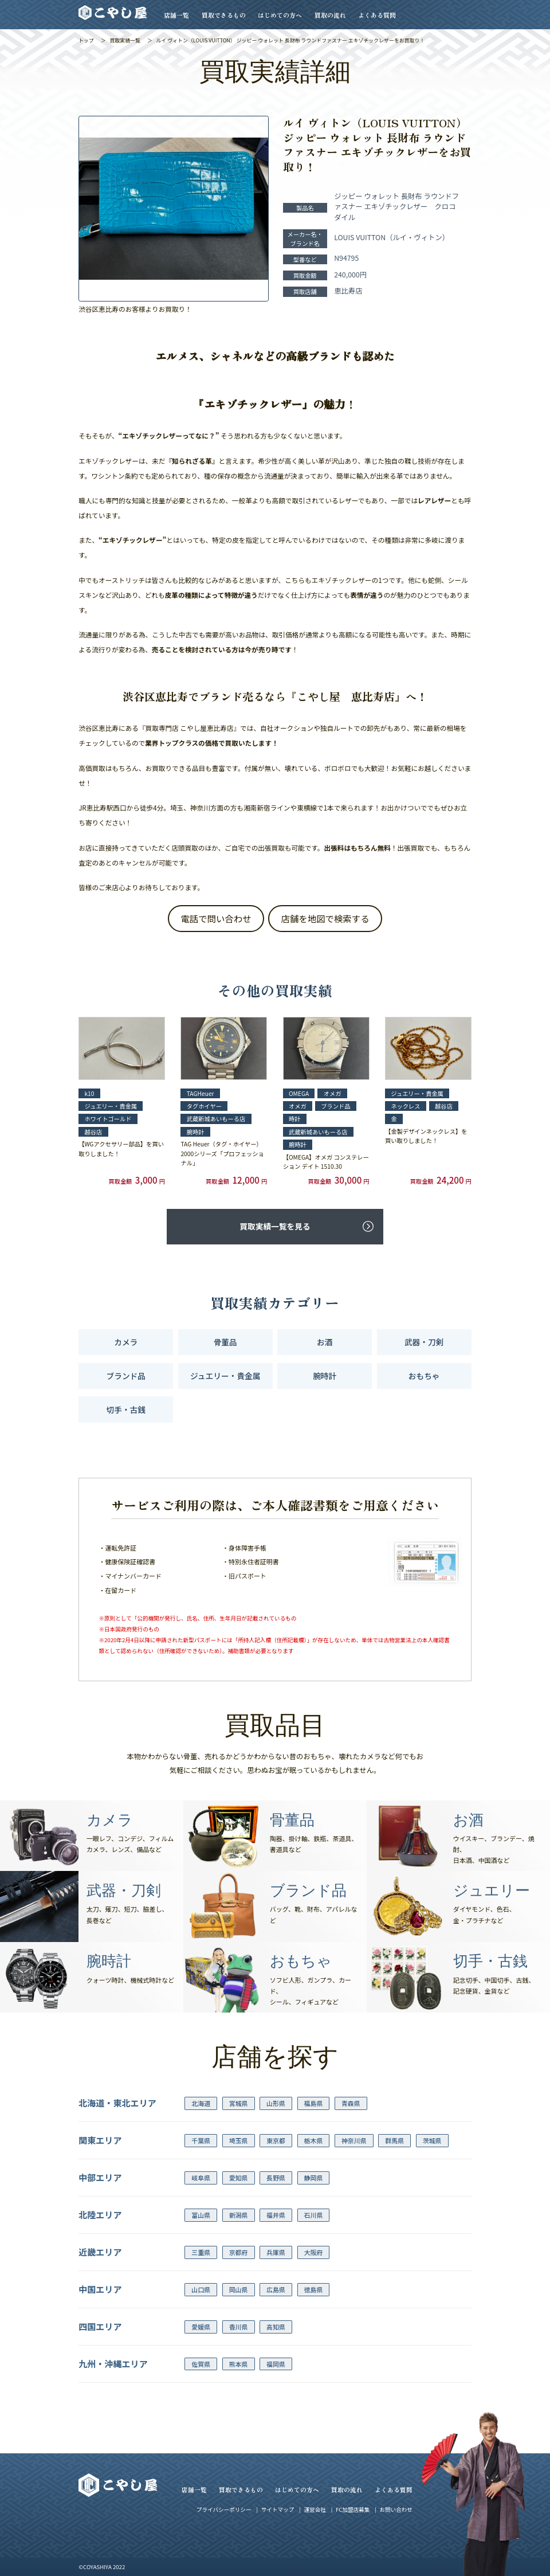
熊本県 (238, 2363)
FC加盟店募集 (353, 2509)
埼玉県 (238, 2140)
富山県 (200, 2214)
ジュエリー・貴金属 (225, 1375)
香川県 (238, 2326)
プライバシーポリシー (224, 2509)
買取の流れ (330, 14)
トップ (86, 40)
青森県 (350, 2103)
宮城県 (238, 2103)
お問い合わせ (395, 2509)
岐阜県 (200, 2177)
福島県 (313, 2103)
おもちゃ (424, 1375)
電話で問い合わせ (215, 918)
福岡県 (275, 2363)
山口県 (200, 2289)
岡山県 (238, 2289)
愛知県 (238, 2177)
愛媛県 (200, 2326)
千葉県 (200, 2140)
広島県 (275, 2289)
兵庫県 (275, 2252)
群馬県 (394, 2140)
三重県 (200, 2252)
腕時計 (324, 1375)
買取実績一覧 (124, 40)
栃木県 (313, 2140)
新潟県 (238, 2214)
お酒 (324, 1342)
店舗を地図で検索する (325, 918)
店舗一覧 (176, 14)
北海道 (200, 2103)
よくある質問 (377, 14)
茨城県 (432, 2140)
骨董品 (225, 1342)
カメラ (126, 1342)
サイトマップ (277, 2509)
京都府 (238, 2252)
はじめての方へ (280, 14)
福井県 (275, 2214)
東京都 (275, 2140)
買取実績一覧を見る (274, 1226)
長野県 (275, 2177)
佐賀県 (200, 2363)
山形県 (275, 2103)
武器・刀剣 (424, 1342)
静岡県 (313, 2177)
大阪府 (313, 2252)
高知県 (275, 2326)
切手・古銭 (126, 1409)
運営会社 (314, 2509)
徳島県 (313, 2289)
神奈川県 (354, 2140)
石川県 (313, 2214)
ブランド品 (126, 1375)
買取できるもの (224, 14)
